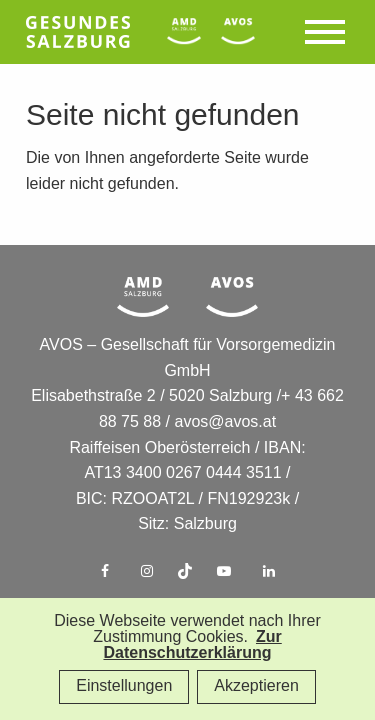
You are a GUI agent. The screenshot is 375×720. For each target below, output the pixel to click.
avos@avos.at (226, 422)
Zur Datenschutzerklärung (192, 645)
